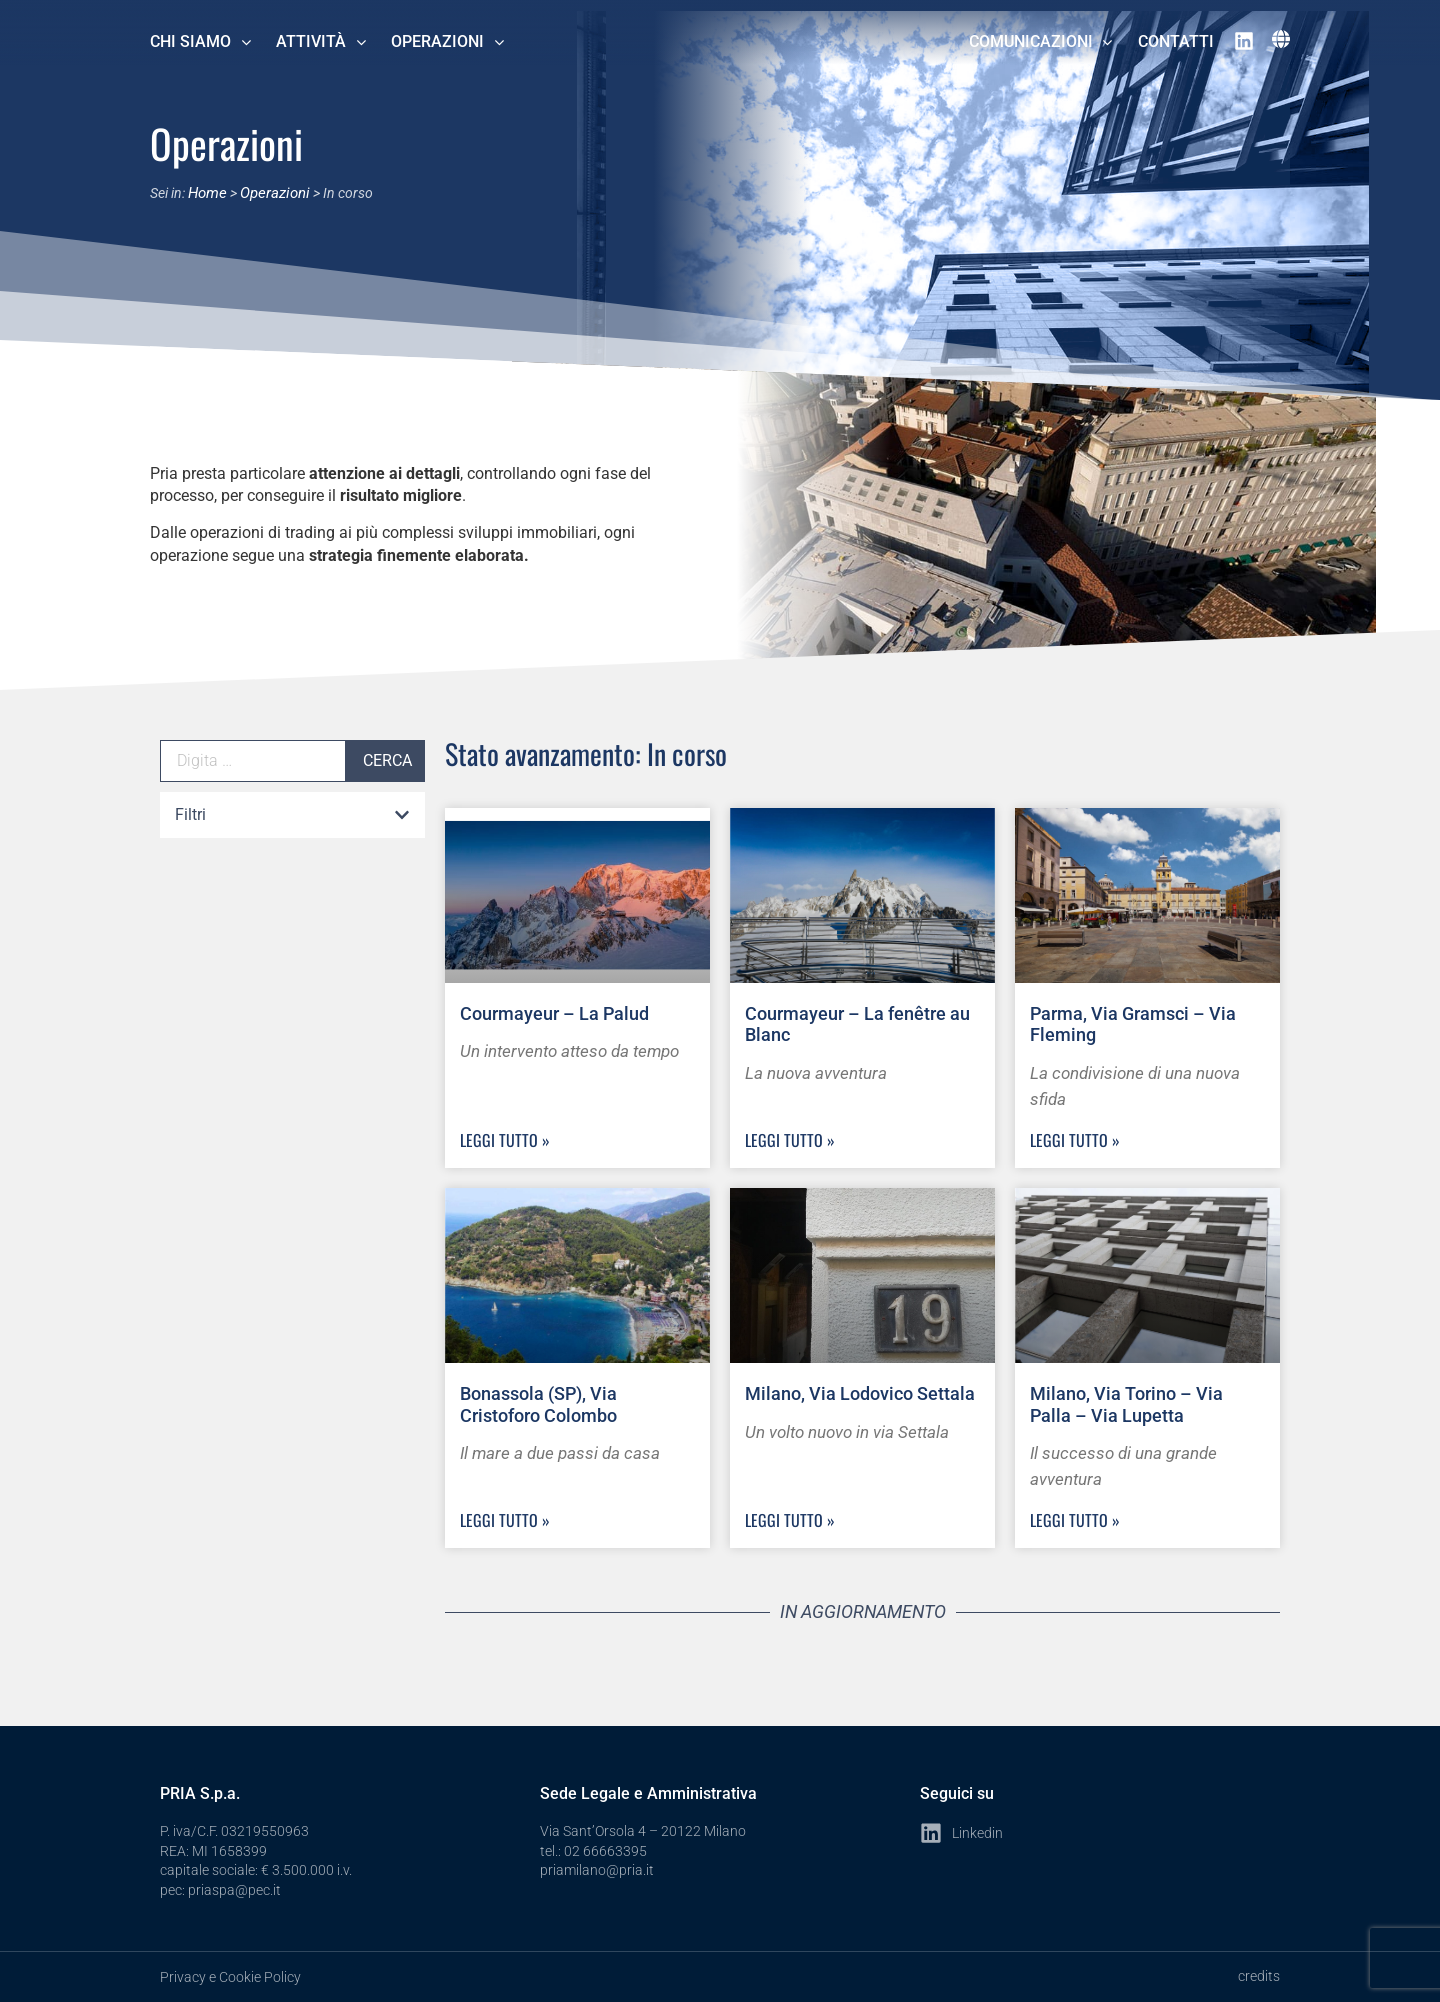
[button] (292, 816)
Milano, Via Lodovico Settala (860, 1393)
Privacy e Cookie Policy (230, 1977)
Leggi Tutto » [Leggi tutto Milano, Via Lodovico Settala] (790, 1520)
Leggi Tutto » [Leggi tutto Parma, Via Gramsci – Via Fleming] (1075, 1140)
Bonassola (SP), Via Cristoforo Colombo (538, 1404)
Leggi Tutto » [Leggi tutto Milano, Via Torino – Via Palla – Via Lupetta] (1075, 1520)
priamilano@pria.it (597, 1870)
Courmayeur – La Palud (554, 1013)
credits (1259, 1976)
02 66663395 (605, 1851)
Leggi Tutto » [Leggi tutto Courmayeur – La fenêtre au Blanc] (790, 1140)
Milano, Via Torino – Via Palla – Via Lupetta (1126, 1404)
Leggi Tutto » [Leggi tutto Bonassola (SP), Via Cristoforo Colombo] (505, 1520)
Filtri (190, 814)
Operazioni (270, 192)
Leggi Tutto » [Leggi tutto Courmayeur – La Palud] (505, 1140)
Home (206, 192)
